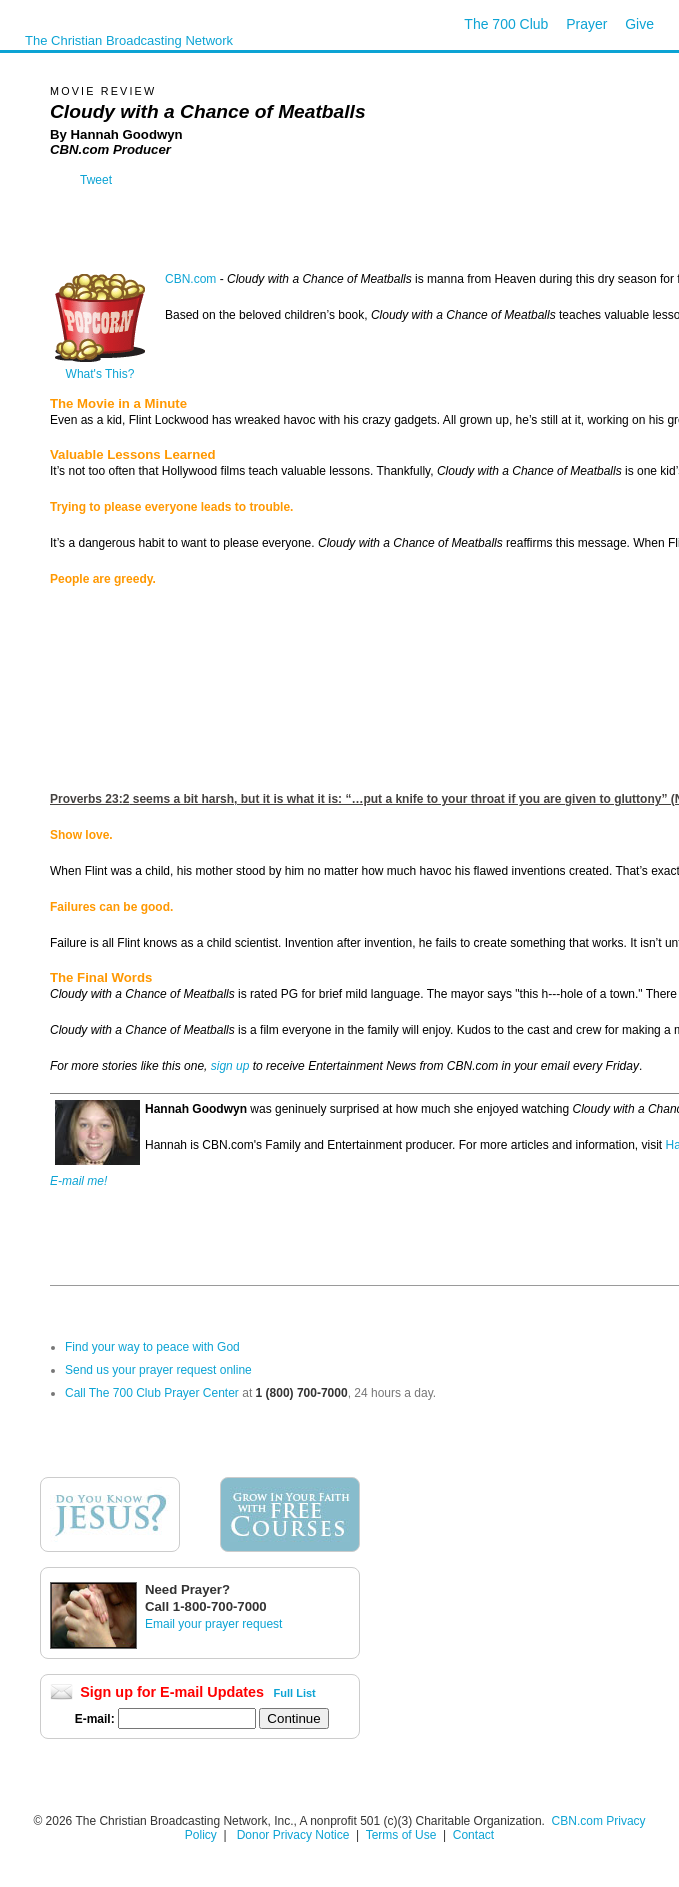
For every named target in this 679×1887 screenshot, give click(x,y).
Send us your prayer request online (158, 1370)
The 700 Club (506, 24)
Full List (295, 1693)
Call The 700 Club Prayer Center (152, 1393)
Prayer (586, 24)
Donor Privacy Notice (293, 1835)
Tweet (96, 180)
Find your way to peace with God (152, 1347)
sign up (230, 1066)
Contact (473, 1835)
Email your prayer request (213, 1624)
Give (639, 24)
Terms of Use (403, 1835)
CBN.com (190, 279)
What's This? (100, 368)
